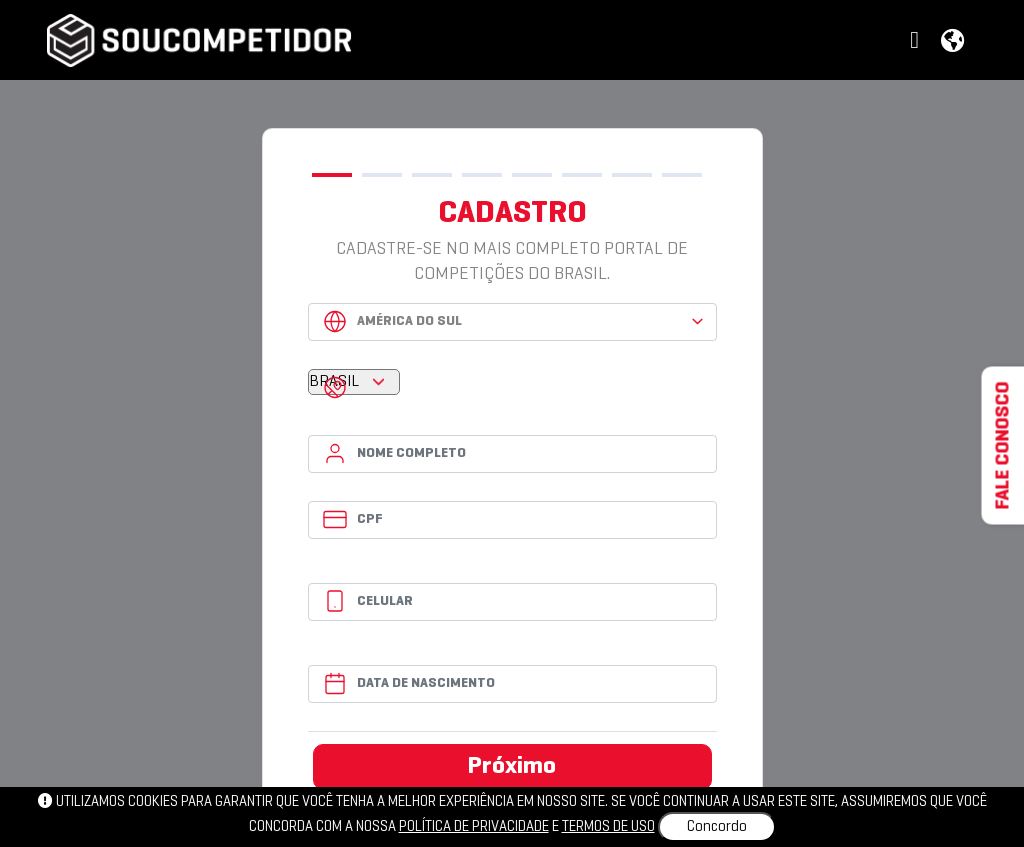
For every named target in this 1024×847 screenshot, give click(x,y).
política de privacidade (474, 827)
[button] (917, 41)
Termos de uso (608, 827)
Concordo (717, 827)
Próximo (512, 767)
